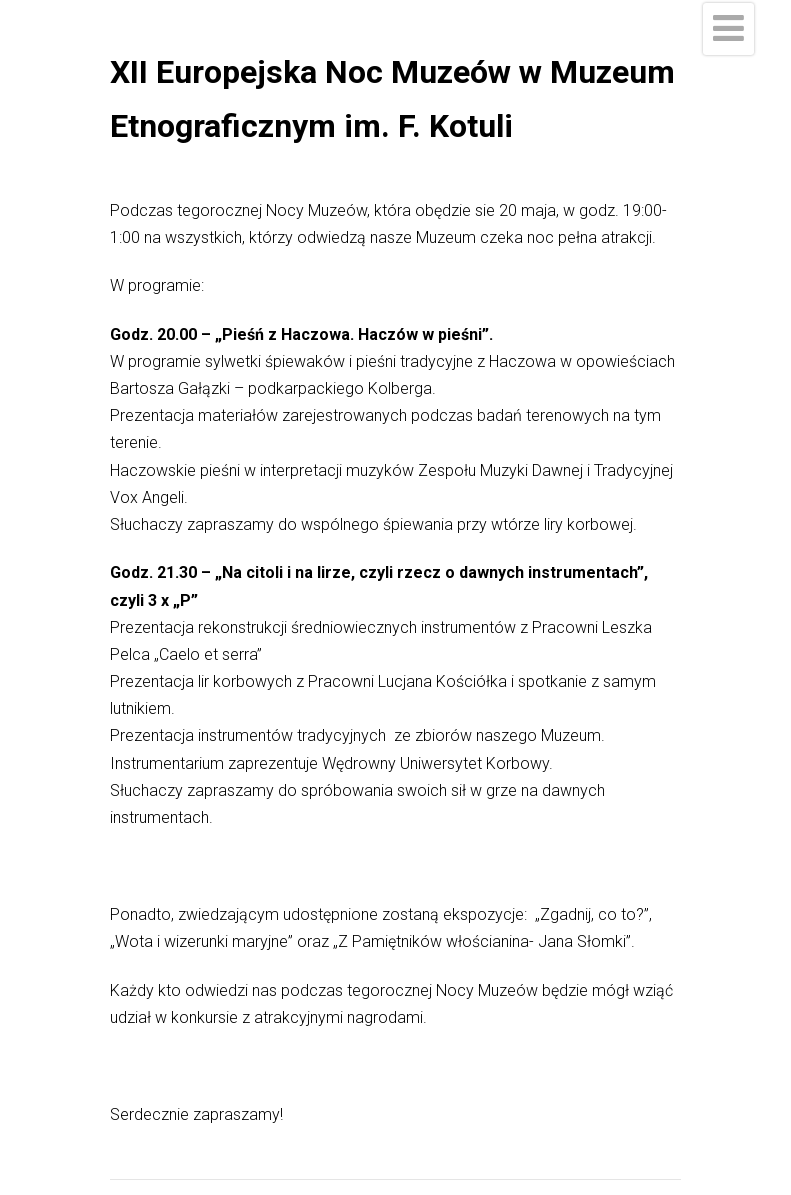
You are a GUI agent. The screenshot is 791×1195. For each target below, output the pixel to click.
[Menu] (728, 29)
